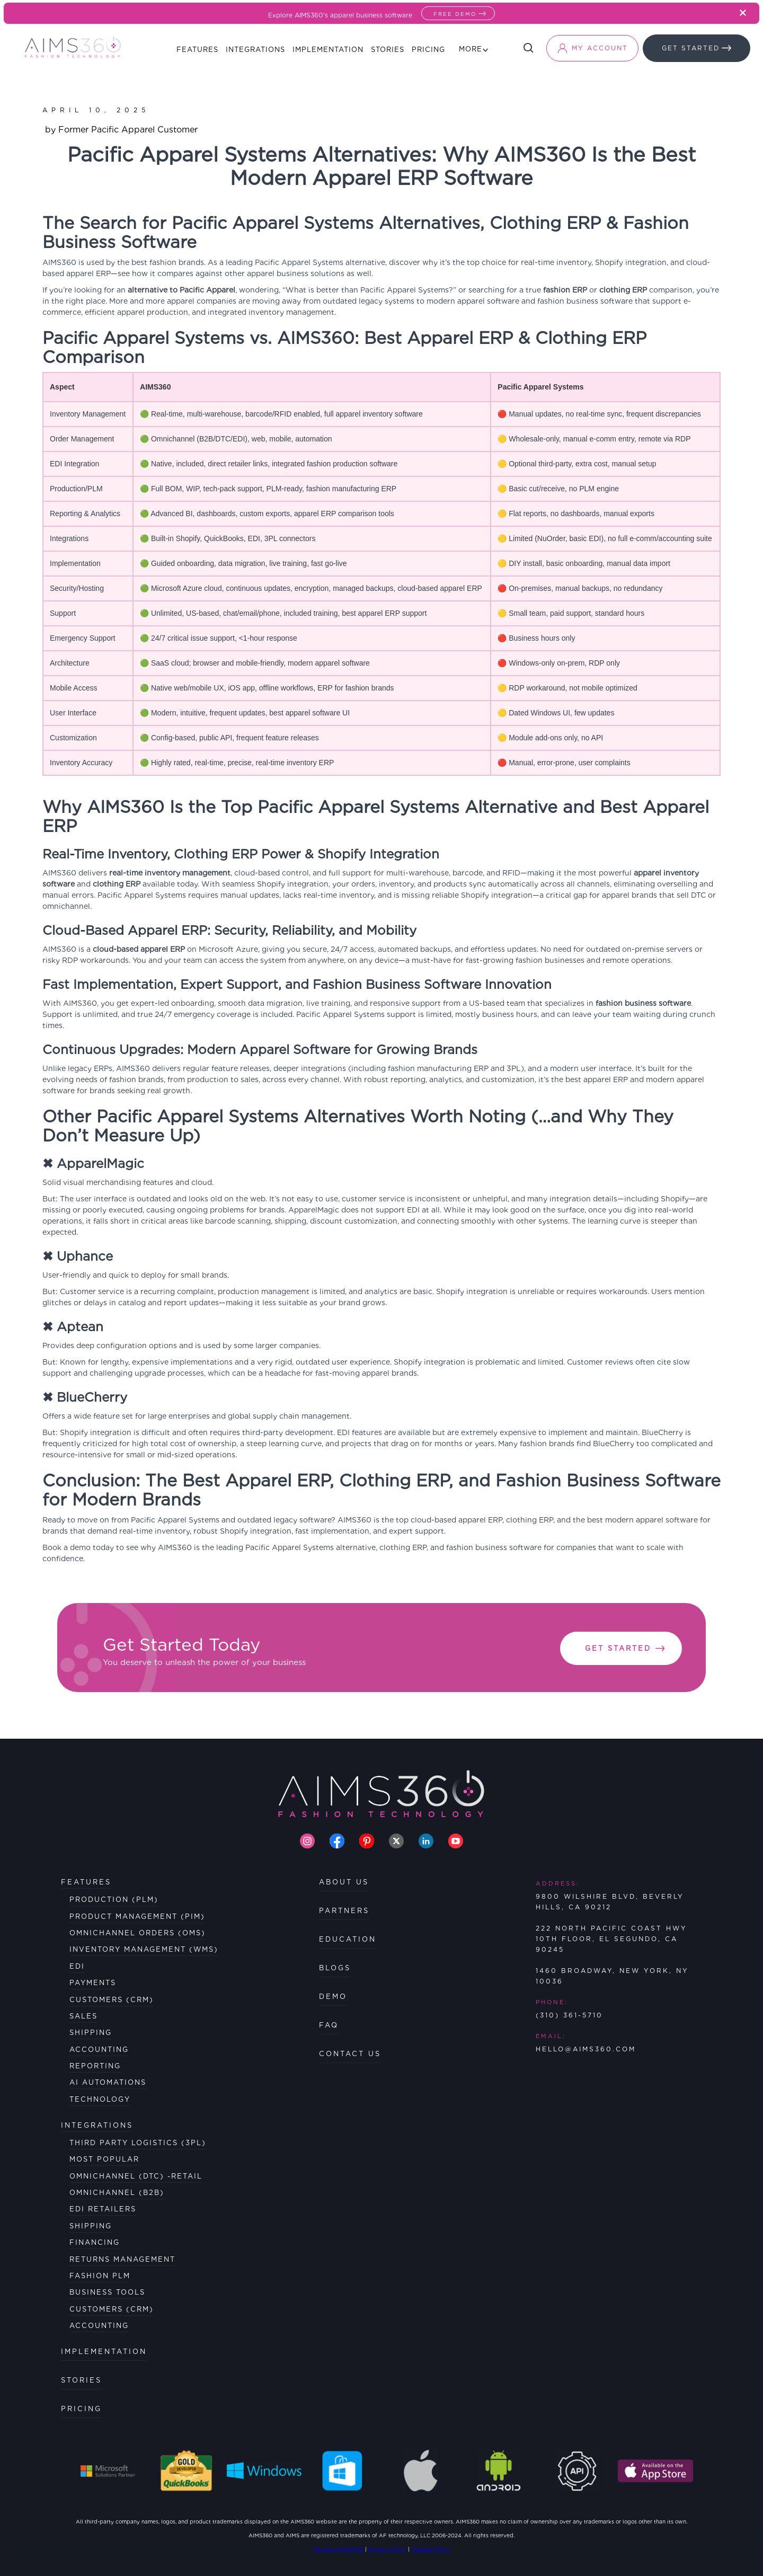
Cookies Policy (430, 2549)
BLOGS (335, 1968)
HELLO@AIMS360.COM (586, 2049)
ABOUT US (344, 1882)
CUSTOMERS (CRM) (111, 2309)
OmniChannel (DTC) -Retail (135, 2176)
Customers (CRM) (111, 2000)
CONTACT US (350, 2054)
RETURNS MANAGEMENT (122, 2259)
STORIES (81, 2380)
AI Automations (107, 2082)
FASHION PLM (99, 2276)
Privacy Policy (387, 2549)
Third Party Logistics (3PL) (137, 2143)
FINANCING (94, 2242)
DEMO (333, 1996)
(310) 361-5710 (569, 2015)
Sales (83, 2016)
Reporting (95, 2066)
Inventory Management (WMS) (143, 1949)
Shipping (90, 2033)
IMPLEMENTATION (104, 2352)
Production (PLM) (113, 1900)
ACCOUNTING (99, 2326)
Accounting (99, 2049)
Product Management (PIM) (137, 1916)
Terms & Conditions (338, 2549)
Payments (92, 1983)
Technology (99, 2099)
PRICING (81, 2409)
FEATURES (86, 1882)
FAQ (329, 2025)
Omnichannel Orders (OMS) (137, 1933)
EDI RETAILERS (102, 2209)
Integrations (97, 2125)
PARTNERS (344, 1911)
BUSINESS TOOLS (107, 2292)
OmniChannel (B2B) (116, 2193)
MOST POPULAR (104, 2159)
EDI (77, 1966)
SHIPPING (90, 2226)
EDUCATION (347, 1939)
